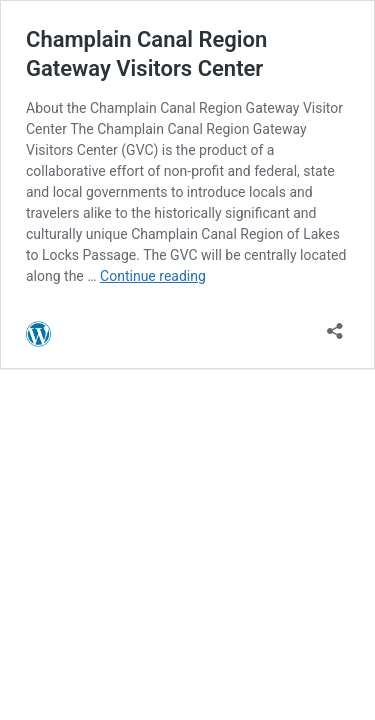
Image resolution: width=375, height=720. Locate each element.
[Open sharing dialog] (335, 324)
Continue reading (153, 276)
